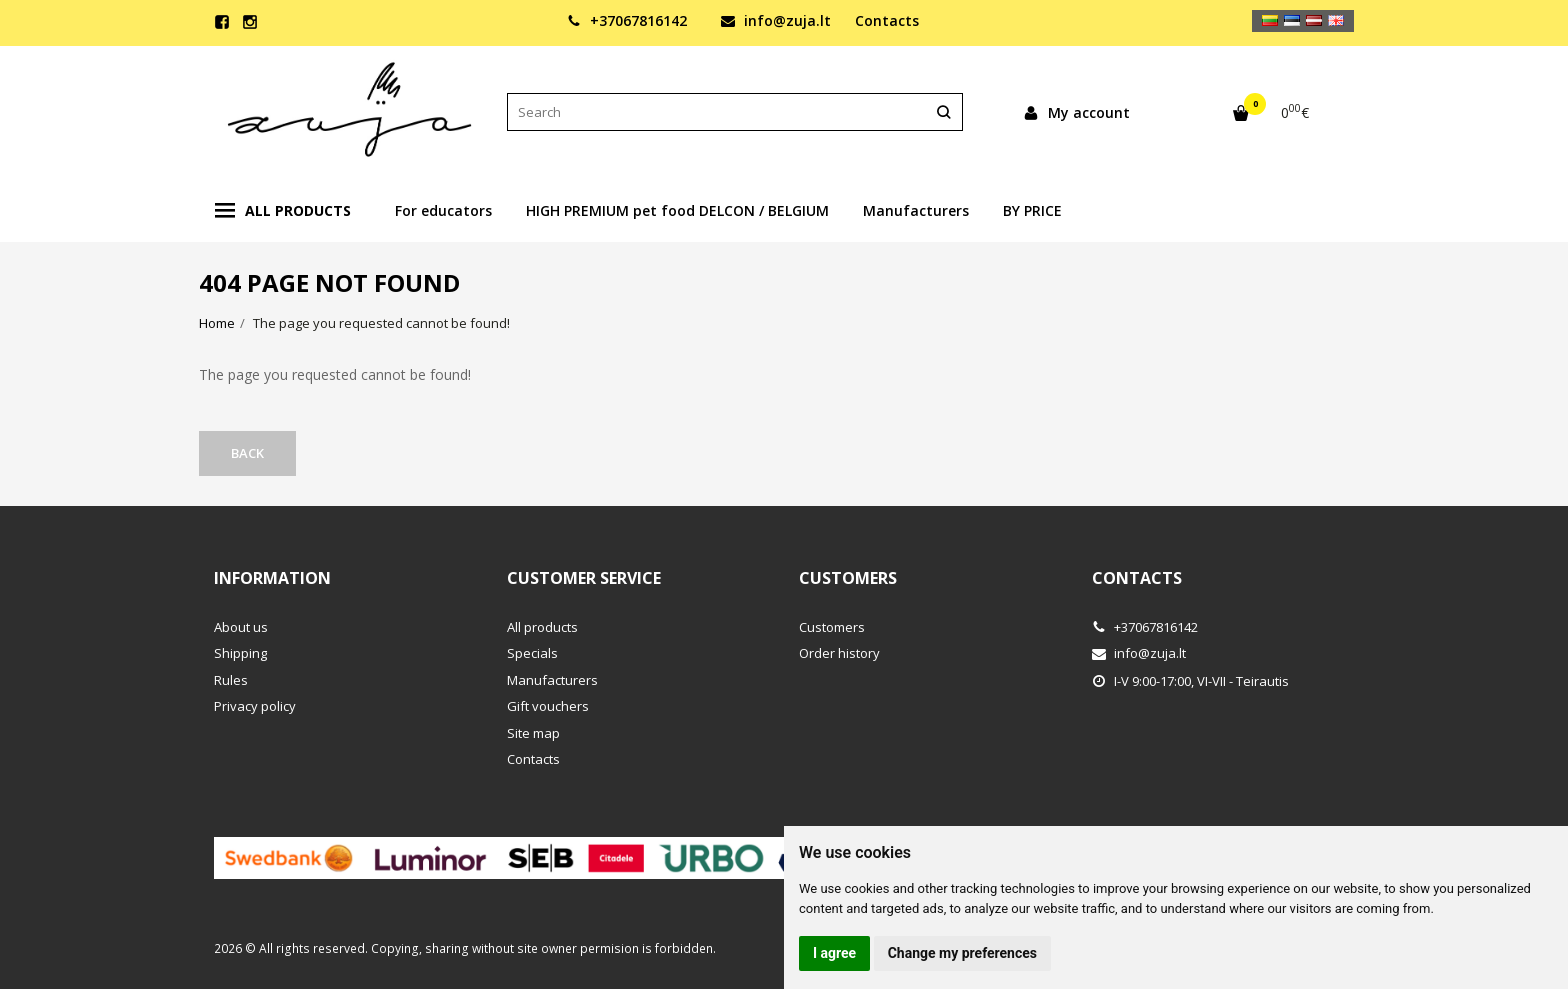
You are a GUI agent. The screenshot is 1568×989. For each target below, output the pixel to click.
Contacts (887, 20)
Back (247, 453)
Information (272, 578)
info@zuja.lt (776, 20)
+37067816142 (627, 20)
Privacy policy (255, 706)
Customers (848, 578)
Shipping (240, 653)
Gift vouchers (548, 706)
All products (283, 211)
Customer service (584, 578)
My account (1076, 112)
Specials (532, 653)
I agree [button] (834, 953)
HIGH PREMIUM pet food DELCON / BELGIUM (677, 210)
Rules (231, 680)
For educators (443, 210)
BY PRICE (1032, 210)
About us (241, 627)
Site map (533, 733)
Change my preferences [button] (962, 953)
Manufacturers (916, 210)
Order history (839, 653)
